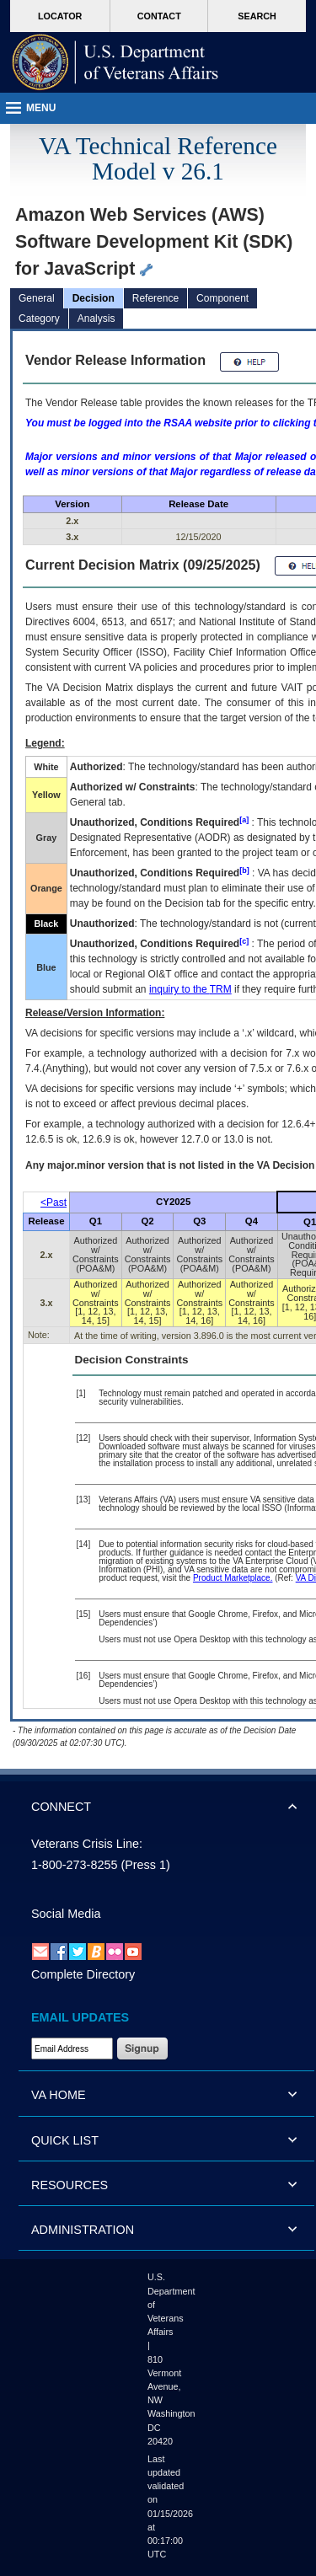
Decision (93, 298)
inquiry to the (190, 989)
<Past (53, 1202)
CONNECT (61, 1806)
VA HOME (58, 2095)
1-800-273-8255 (74, 1865)
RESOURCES (69, 2185)
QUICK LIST (65, 2140)
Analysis (96, 318)
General (37, 298)
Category (39, 318)
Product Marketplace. (233, 1578)
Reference (155, 298)
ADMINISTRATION (82, 2229)
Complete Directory (83, 1974)
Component (222, 298)
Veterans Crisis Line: (86, 1843)
